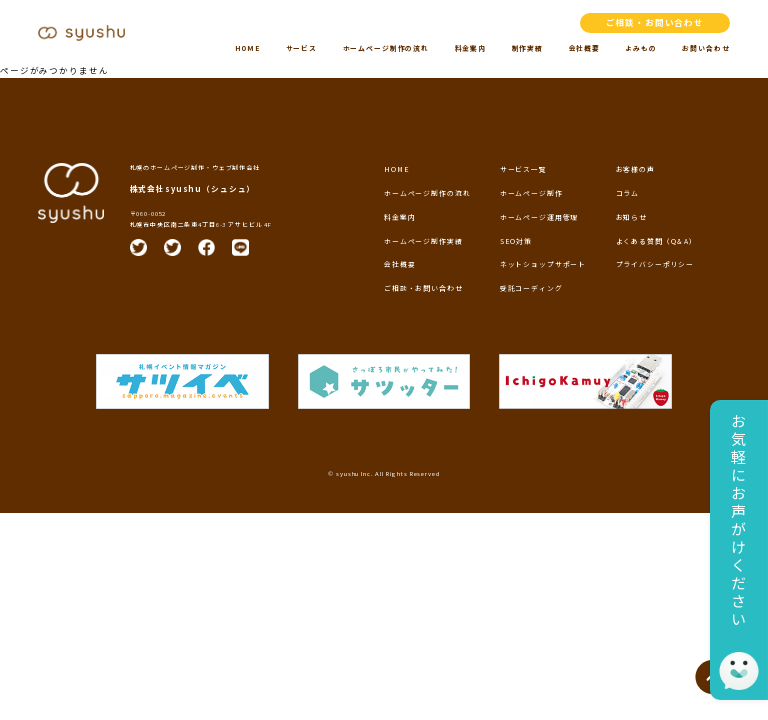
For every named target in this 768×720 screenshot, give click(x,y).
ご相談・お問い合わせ (655, 22)
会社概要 (584, 48)
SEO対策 (516, 241)
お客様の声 (635, 169)
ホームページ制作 (531, 193)
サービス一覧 (523, 169)
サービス (301, 48)
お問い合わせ (705, 48)
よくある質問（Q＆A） (656, 241)
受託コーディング (531, 288)
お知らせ (631, 217)
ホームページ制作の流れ (386, 48)
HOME (247, 48)
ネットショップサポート (543, 264)
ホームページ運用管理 (539, 217)
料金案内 (470, 48)
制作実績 (527, 48)
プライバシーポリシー (655, 264)
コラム (628, 193)
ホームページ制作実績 (423, 241)
